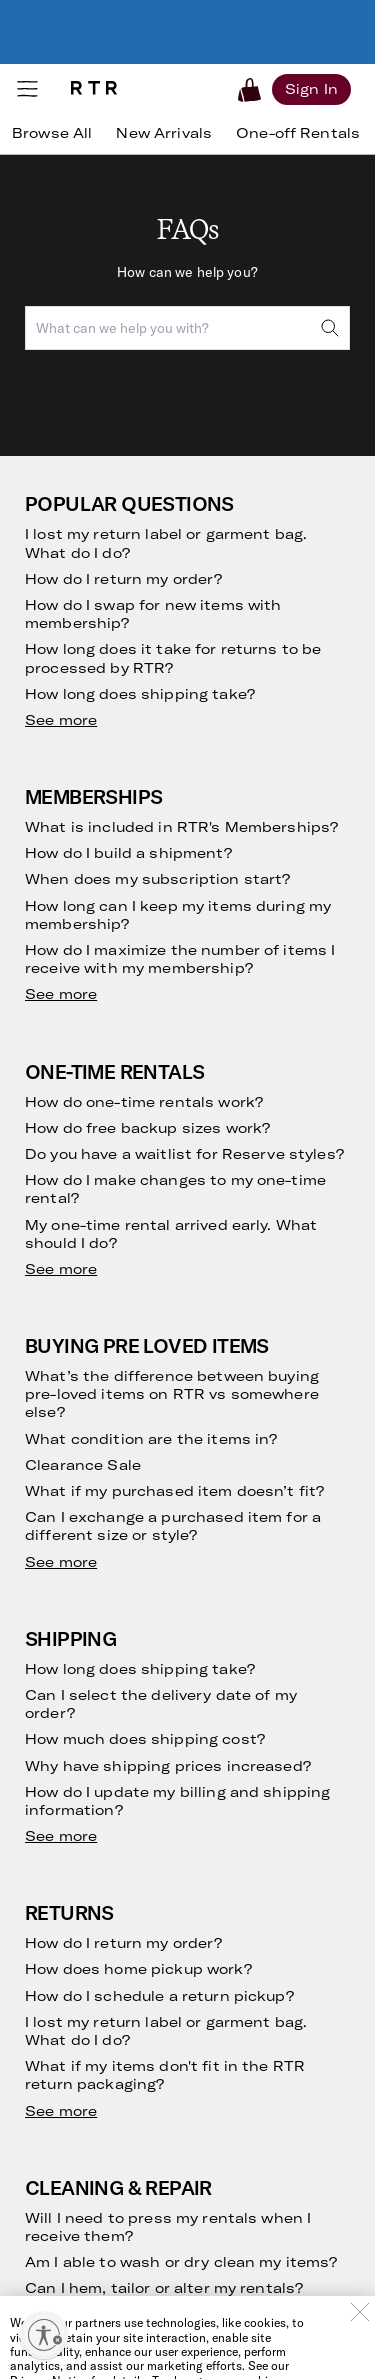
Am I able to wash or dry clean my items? (181, 2262)
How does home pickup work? (138, 1969)
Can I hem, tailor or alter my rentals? (164, 2288)
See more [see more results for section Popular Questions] (61, 720)
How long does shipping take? (140, 694)
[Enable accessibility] (44, 2335)
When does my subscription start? (157, 879)
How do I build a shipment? (128, 853)
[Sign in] (311, 89)
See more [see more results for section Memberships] (61, 994)
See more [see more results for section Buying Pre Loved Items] (61, 1562)
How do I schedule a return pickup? (159, 1996)
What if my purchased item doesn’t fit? (174, 1491)
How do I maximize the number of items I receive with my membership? (180, 959)
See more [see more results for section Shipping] (61, 1836)
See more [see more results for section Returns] (61, 2111)
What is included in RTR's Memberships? (181, 827)
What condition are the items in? (151, 1439)
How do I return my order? (124, 579)
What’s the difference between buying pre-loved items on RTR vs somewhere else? (172, 1394)
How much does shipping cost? (145, 1739)
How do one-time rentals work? (144, 1102)
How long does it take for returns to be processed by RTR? (173, 658)
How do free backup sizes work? (147, 1128)
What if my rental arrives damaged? (161, 2315)
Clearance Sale (83, 1465)
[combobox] (187, 328)
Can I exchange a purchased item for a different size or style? (173, 1526)
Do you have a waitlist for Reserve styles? (184, 1154)
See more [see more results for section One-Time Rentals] (61, 1269)
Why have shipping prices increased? (168, 1766)
